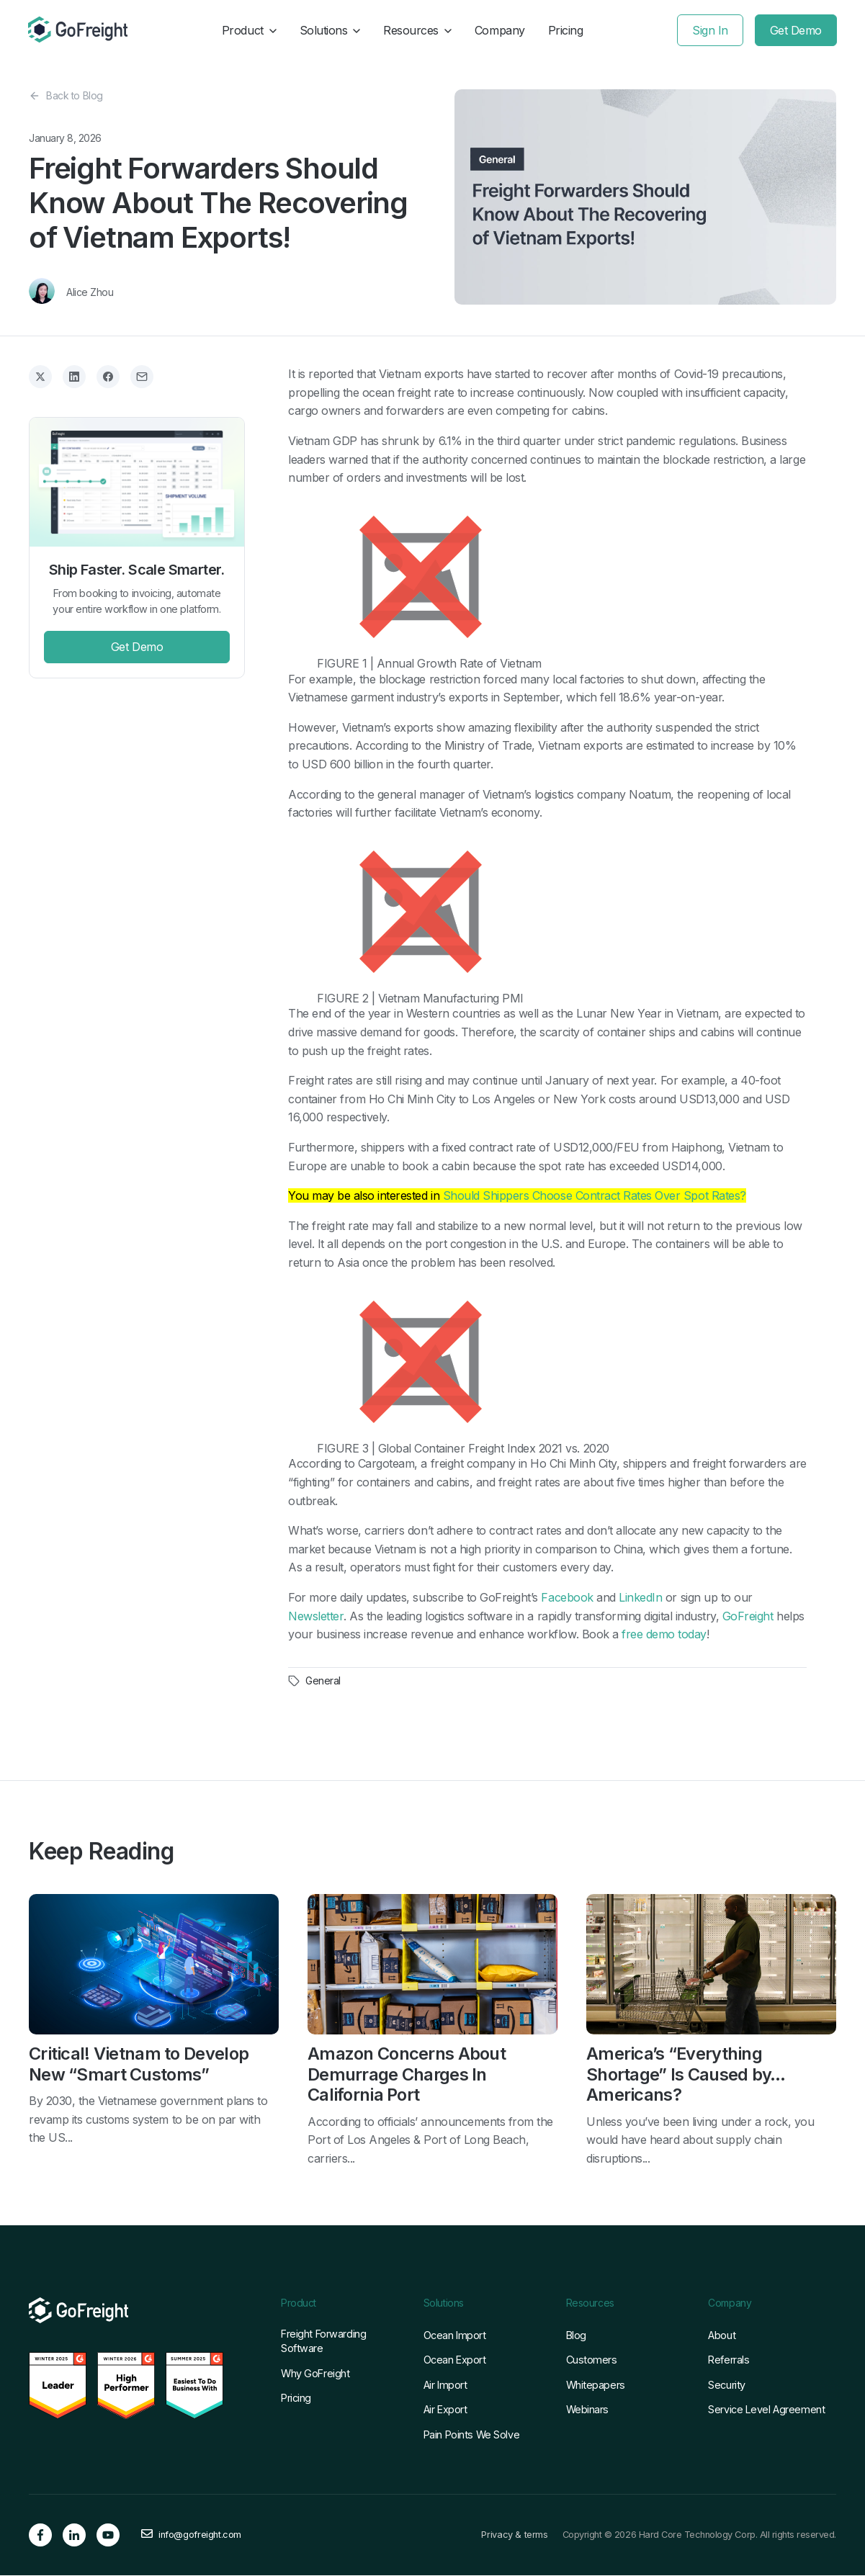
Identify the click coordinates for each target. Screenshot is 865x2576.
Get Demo (795, 30)
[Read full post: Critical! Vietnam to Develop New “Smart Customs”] (154, 1965)
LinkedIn (640, 1597)
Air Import (445, 2385)
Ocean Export (454, 2361)
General (323, 1681)
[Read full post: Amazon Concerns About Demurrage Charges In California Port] (432, 1965)
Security (726, 2385)
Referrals (728, 2361)
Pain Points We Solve (471, 2435)
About (721, 2336)
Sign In (709, 30)
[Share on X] (40, 376)
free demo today (664, 1634)
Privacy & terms (514, 2536)
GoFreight (748, 1616)
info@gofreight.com (199, 2536)
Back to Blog (66, 96)
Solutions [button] (330, 30)
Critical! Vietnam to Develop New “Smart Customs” (137, 2064)
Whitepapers (595, 2385)
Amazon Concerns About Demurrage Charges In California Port (407, 2075)
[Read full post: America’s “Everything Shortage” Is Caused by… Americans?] (711, 1965)
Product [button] (249, 30)
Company (500, 30)
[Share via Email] (141, 376)
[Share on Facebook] (108, 376)
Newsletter (316, 1616)
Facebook (567, 1597)
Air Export (445, 2410)
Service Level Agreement (766, 2410)
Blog (576, 2336)
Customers (591, 2361)
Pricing (565, 30)
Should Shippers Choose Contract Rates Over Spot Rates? (594, 1195)
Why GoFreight (315, 2374)
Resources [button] (417, 30)
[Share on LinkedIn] (74, 376)
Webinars (587, 2410)
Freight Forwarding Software (323, 2341)
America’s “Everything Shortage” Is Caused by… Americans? (686, 2075)
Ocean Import (454, 2336)
